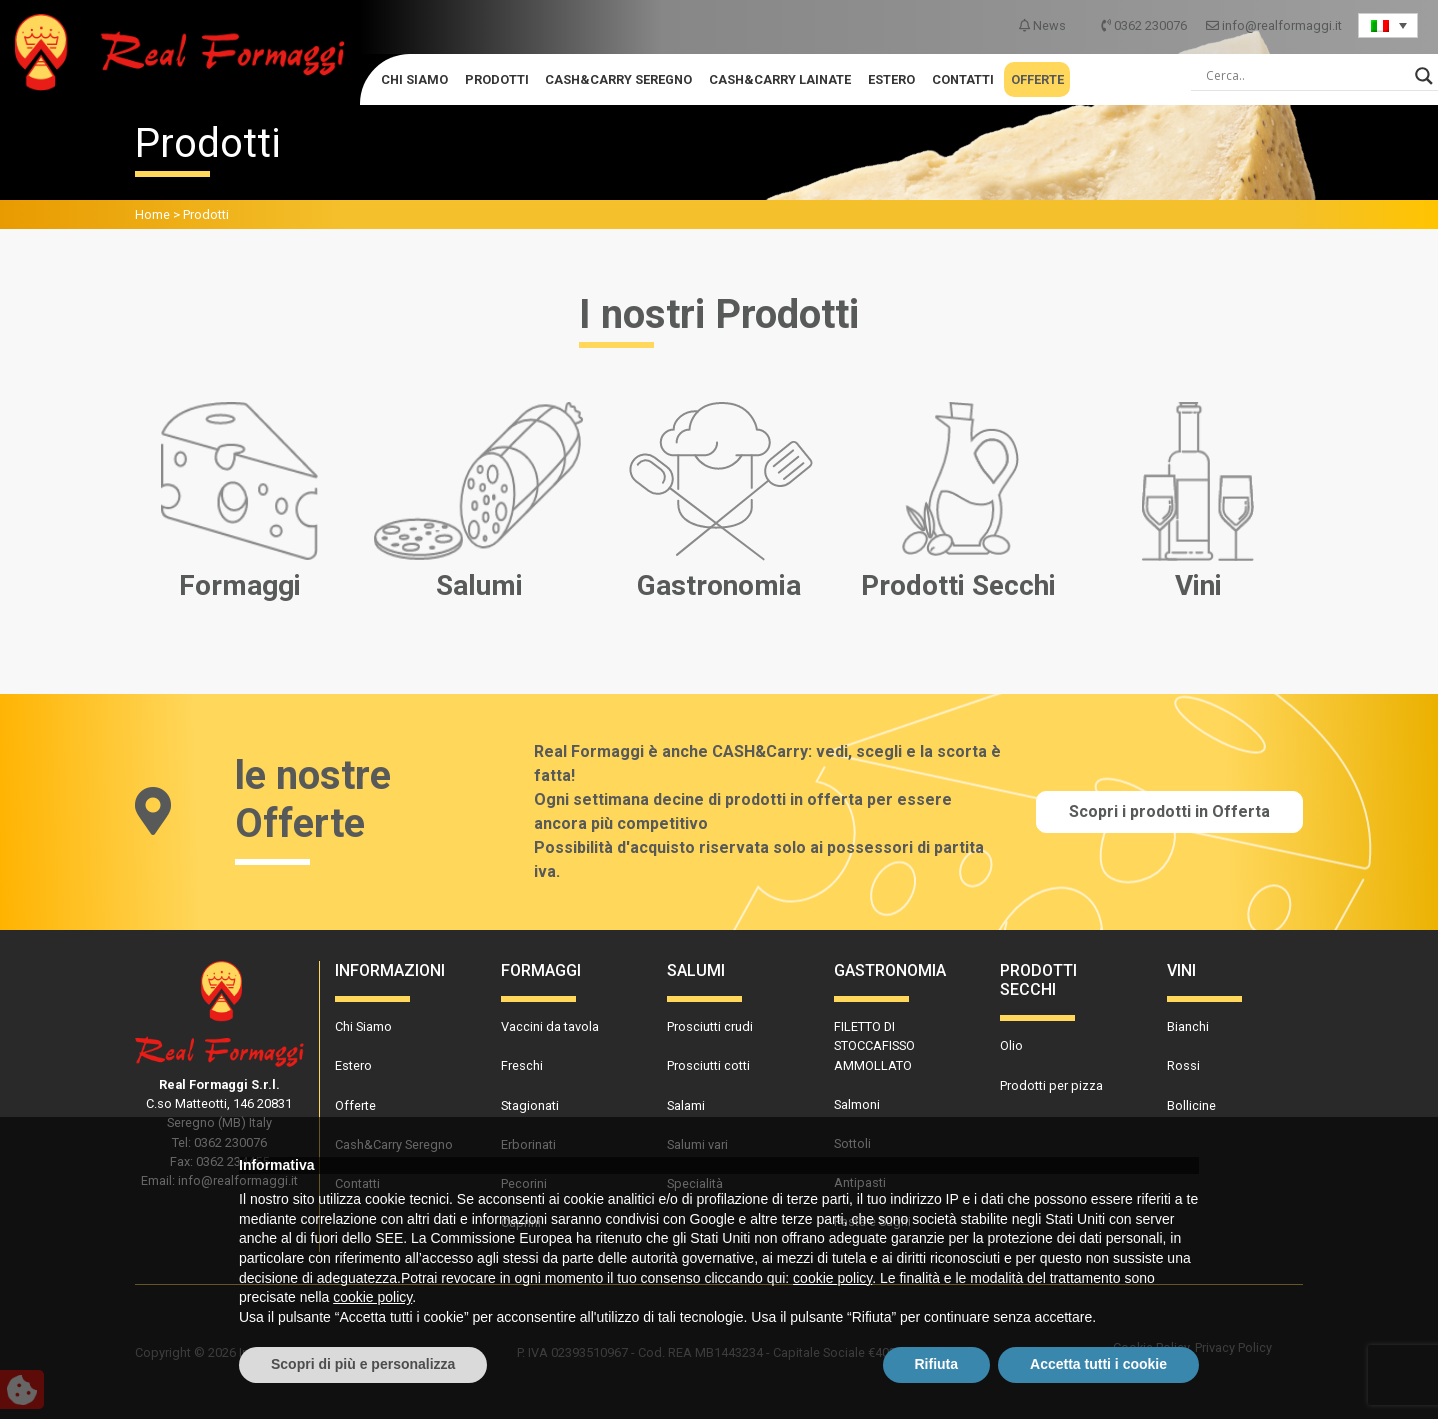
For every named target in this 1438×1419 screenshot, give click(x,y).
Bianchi (1188, 1026)
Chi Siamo (414, 79)
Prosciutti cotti (708, 1065)
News (1044, 25)
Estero (891, 79)
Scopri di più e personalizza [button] (363, 1364)
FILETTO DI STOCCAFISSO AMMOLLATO (874, 1045)
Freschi (522, 1065)
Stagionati (530, 1105)
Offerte (1037, 79)
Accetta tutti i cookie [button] (1098, 1364)
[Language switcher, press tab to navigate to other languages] (1388, 25)
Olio (1011, 1045)
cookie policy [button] (832, 1278)
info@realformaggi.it (1274, 25)
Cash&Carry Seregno (618, 79)
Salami (686, 1105)
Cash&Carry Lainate (780, 79)
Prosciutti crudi (710, 1026)
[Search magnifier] (1424, 76)
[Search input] (1305, 76)
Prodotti (497, 79)
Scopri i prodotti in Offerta (1169, 811)
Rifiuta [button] (937, 1364)
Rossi (1183, 1065)
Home (152, 214)
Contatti (963, 79)
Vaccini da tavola (550, 1026)
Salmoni (857, 1104)
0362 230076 (1145, 25)
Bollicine (1191, 1105)
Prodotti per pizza (1051, 1085)
